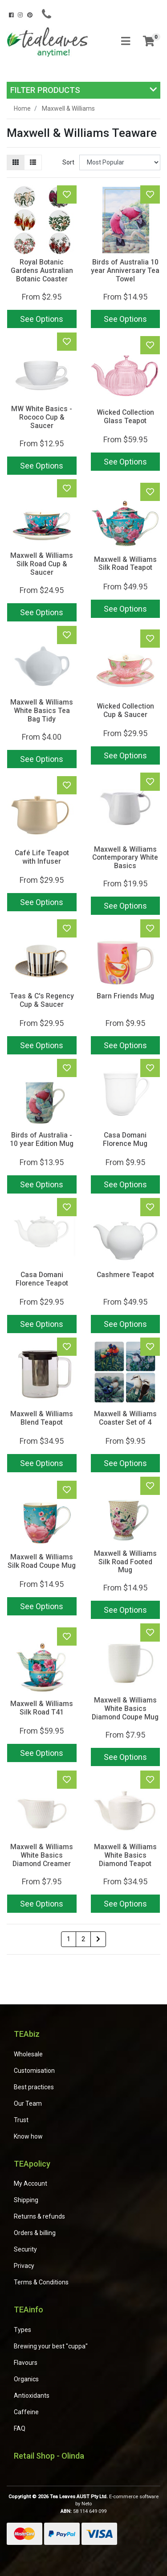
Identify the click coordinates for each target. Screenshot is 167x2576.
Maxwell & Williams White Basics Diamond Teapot (125, 1855)
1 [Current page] (68, 1939)
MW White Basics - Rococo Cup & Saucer (41, 417)
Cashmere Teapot (125, 1274)
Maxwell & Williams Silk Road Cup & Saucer (41, 564)
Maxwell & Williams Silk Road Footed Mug (125, 1561)
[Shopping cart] (148, 41)
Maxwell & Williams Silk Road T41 (41, 1707)
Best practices (34, 2087)
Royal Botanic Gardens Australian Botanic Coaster (42, 270)
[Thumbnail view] (15, 162)
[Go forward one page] (98, 1939)
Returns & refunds (39, 2216)
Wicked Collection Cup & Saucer (125, 710)
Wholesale (28, 2054)
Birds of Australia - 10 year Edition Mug (41, 1139)
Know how (28, 2136)
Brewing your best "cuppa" (51, 2346)
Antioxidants (31, 2395)
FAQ (19, 2428)
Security (25, 2249)
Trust (21, 2119)
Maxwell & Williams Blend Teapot (41, 1418)
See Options (41, 319)
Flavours (25, 2362)
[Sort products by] (119, 162)
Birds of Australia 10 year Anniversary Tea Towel (125, 270)
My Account (30, 2183)
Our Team (28, 2103)
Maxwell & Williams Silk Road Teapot (125, 563)
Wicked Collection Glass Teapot (125, 416)
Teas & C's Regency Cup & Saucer (42, 1000)
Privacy (24, 2265)
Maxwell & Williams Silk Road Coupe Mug (42, 1561)
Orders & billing (35, 2232)
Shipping (26, 2199)
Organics (26, 2379)
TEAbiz (27, 2034)
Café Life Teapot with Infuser (42, 857)
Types (22, 2329)
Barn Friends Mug (125, 996)
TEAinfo (28, 2309)
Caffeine (26, 2412)
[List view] (33, 162)
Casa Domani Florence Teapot (42, 1278)
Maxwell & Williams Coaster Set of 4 (125, 1418)
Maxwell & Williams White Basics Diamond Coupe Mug (125, 1708)
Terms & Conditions (41, 2282)
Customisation (34, 2070)
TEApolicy (32, 2163)
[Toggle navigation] (125, 41)
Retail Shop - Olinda (49, 2455)
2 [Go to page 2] (83, 1939)
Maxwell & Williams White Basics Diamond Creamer (41, 1855)
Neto (86, 2504)
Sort (68, 162)
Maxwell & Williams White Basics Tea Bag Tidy (41, 710)
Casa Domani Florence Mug (125, 1139)
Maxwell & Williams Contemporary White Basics (125, 857)
